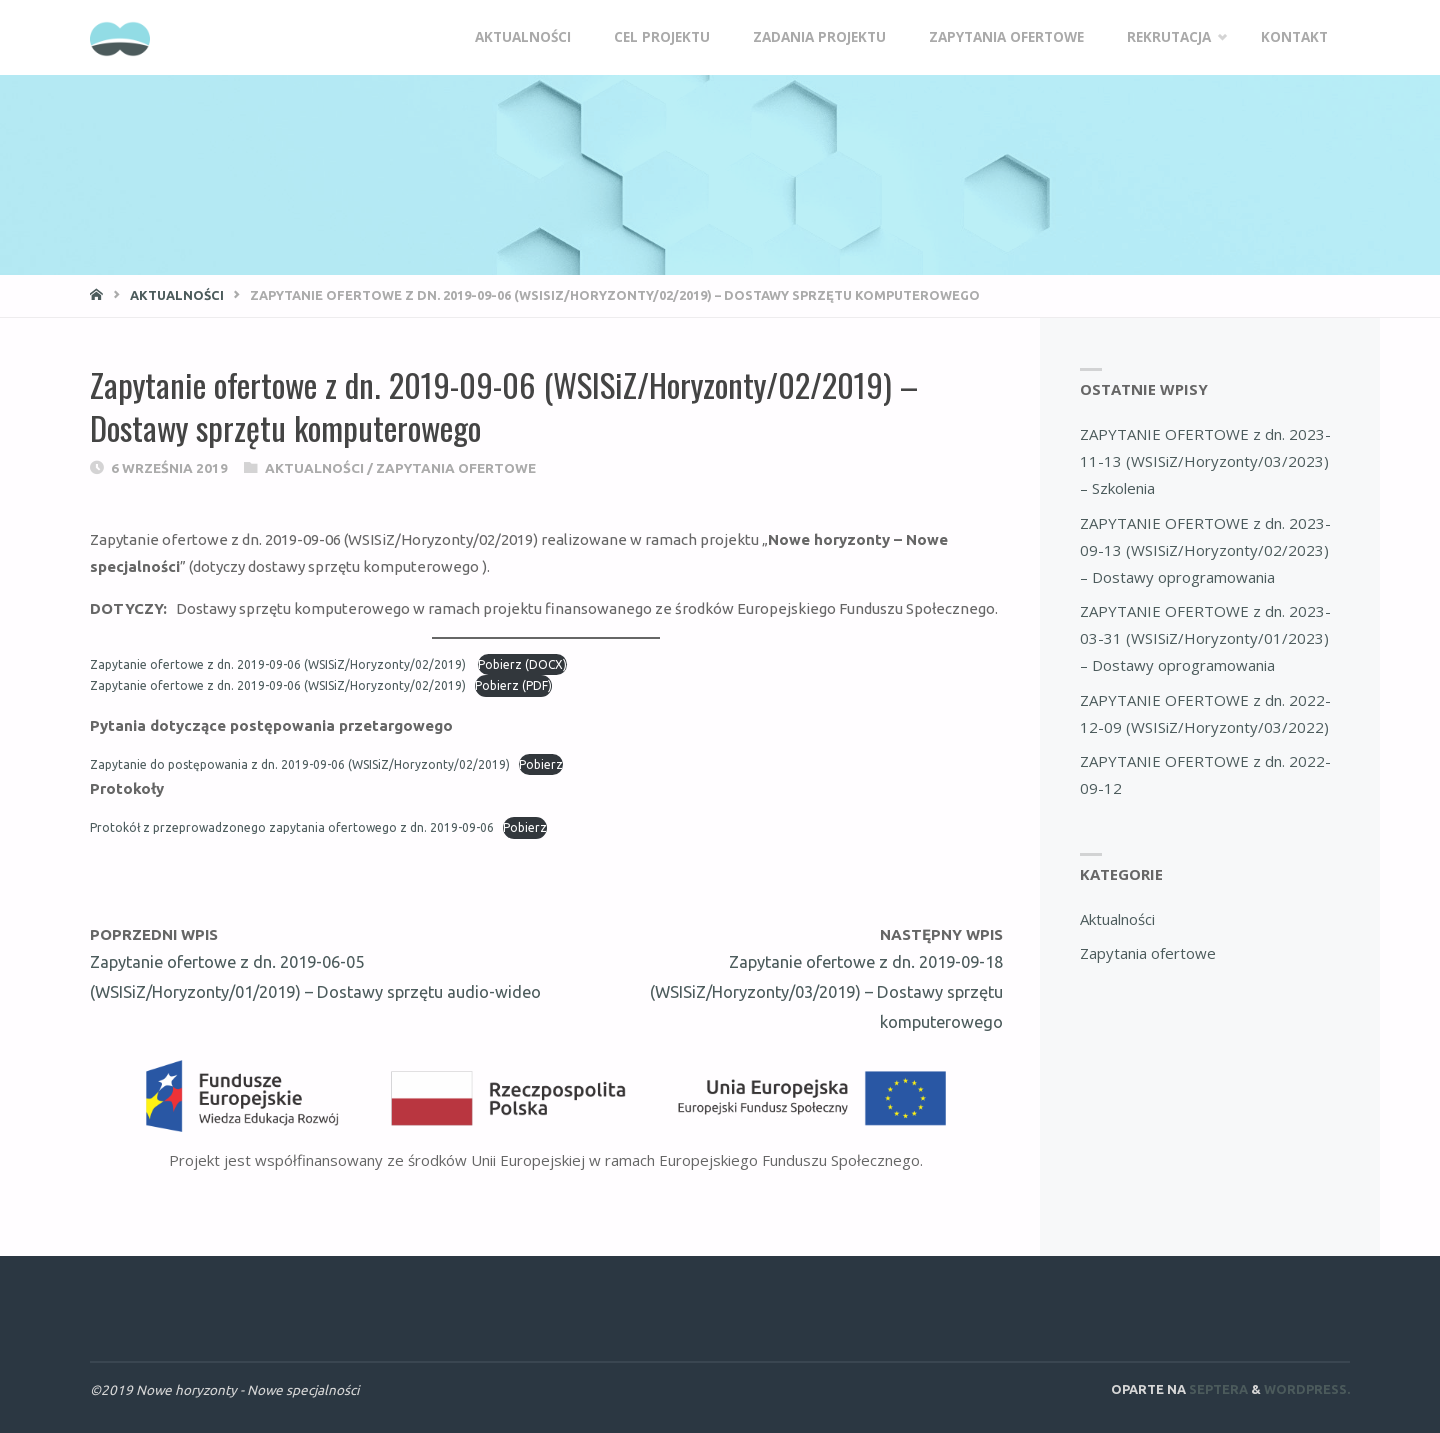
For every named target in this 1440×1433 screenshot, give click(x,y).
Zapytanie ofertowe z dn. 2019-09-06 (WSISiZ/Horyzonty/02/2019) (279, 664)
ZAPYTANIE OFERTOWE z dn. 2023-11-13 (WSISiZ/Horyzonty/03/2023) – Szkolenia (1205, 461)
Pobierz (541, 764)
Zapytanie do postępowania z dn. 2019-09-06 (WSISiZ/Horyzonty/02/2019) (300, 764)
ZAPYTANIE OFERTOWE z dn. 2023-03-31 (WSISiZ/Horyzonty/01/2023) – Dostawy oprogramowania (1205, 638)
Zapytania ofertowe (456, 468)
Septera (1217, 1389)
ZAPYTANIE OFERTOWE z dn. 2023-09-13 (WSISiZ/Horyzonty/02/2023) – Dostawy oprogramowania (1205, 550)
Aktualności (177, 295)
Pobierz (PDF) (513, 685)
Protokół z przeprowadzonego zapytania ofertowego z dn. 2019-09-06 (292, 827)
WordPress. (1307, 1389)
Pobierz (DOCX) (522, 664)
